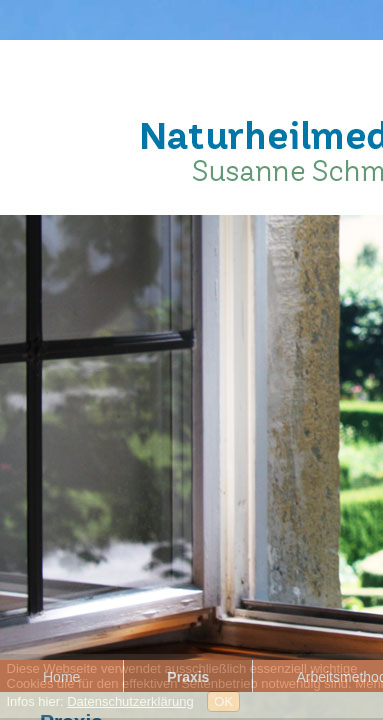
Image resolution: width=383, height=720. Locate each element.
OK (223, 701)
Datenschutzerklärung (130, 701)
